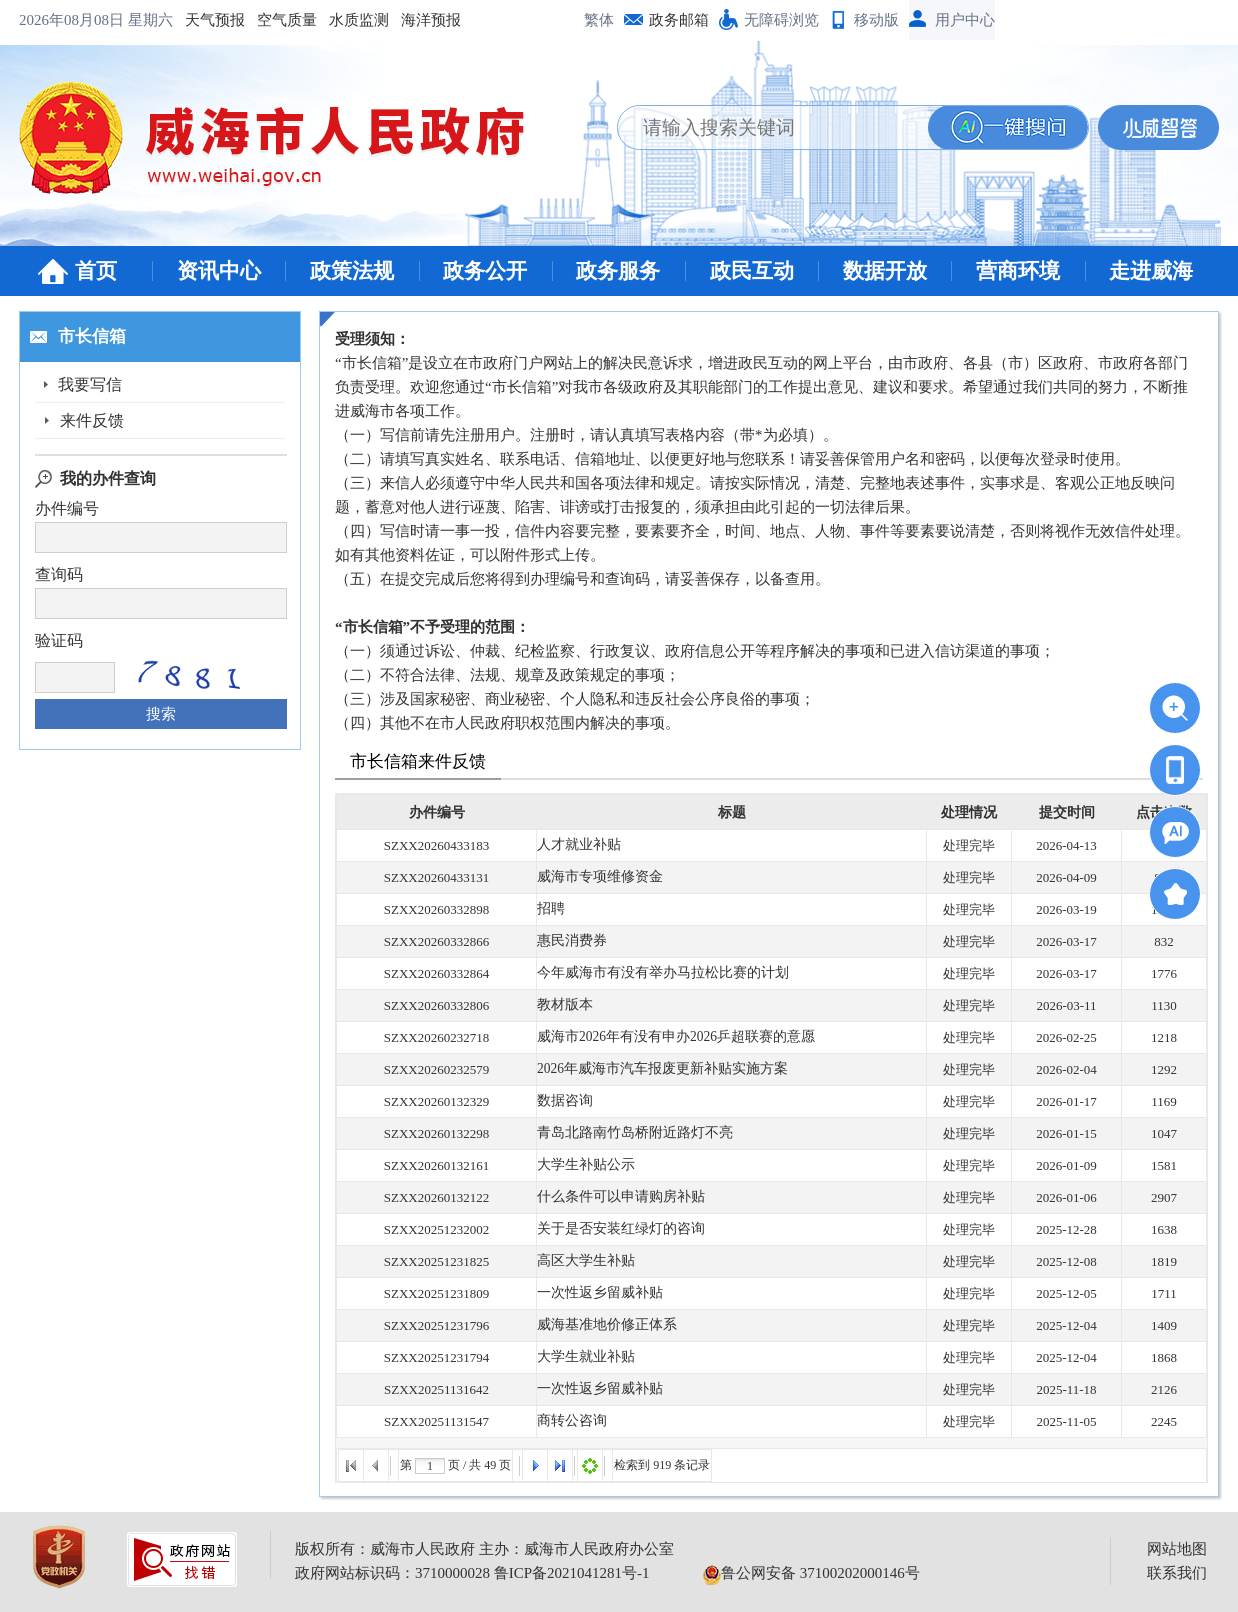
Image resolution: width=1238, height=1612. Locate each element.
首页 (96, 271)
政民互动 (752, 271)
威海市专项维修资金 (595, 877)
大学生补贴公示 (582, 1165)
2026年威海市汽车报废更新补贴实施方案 (654, 1069)
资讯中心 (219, 271)
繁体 (599, 20)
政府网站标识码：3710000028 (392, 1573)
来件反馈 (92, 420)
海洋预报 (277, 20)
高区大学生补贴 (582, 1261)
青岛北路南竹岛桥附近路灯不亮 (628, 1133)
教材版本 (563, 1005)
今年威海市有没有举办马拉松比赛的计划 (654, 973)
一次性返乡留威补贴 (595, 1293)
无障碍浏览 (781, 20)
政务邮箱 (679, 20)
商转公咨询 (569, 1421)
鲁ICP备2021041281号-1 (572, 1573)
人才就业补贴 (576, 845)
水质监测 (205, 20)
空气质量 (133, 20)
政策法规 (352, 271)
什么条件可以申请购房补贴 (615, 1197)
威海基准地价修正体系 (602, 1325)
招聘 (550, 909)
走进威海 (1151, 271)
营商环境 (1018, 271)
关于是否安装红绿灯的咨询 (615, 1229)
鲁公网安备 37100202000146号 (811, 1573)
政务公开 (485, 271)
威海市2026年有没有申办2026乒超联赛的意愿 (667, 1037)
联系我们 (1177, 1573)
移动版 (876, 20)
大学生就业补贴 (582, 1357)
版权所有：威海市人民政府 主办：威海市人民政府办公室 (484, 1549)
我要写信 (92, 384)
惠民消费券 (569, 941)
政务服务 (618, 271)
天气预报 (61, 20)
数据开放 (885, 271)
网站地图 (1177, 1549)
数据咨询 (563, 1101)
